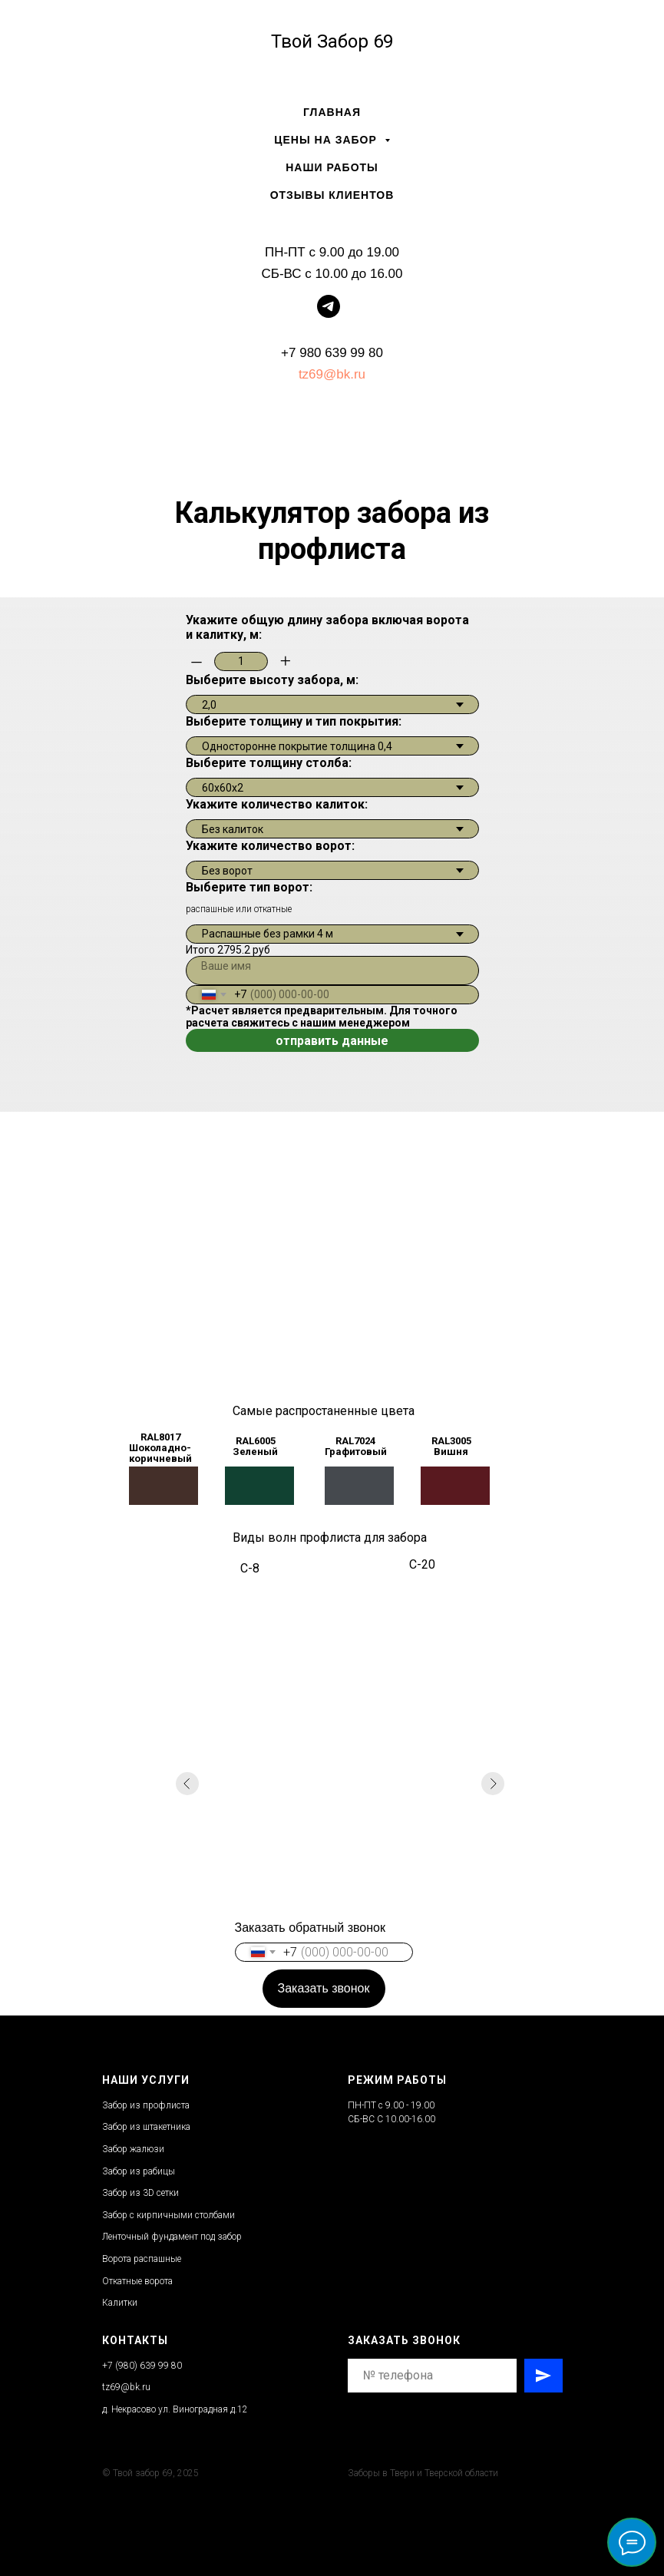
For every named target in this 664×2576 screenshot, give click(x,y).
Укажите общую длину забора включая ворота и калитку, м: (327, 627)
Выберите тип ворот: (249, 887)
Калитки (119, 2302)
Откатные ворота (137, 2281)
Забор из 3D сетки (140, 2192)
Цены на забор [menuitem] (327, 140)
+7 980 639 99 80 (332, 353)
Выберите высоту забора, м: (272, 680)
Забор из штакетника (146, 2126)
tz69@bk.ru (332, 374)
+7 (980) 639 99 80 (142, 2365)
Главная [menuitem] (332, 112)
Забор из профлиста (146, 2105)
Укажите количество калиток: (277, 804)
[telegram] (328, 313)
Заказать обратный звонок (310, 1927)
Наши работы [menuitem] (332, 167)
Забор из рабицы (138, 2171)
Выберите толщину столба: (269, 763)
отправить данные (332, 1040)
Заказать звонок (324, 1988)
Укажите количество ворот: (270, 845)
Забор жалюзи (133, 2149)
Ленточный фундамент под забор (172, 2236)
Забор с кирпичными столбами (168, 2215)
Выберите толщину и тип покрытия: (293, 721)
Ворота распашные (141, 2259)
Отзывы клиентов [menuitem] (332, 195)
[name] (332, 970)
